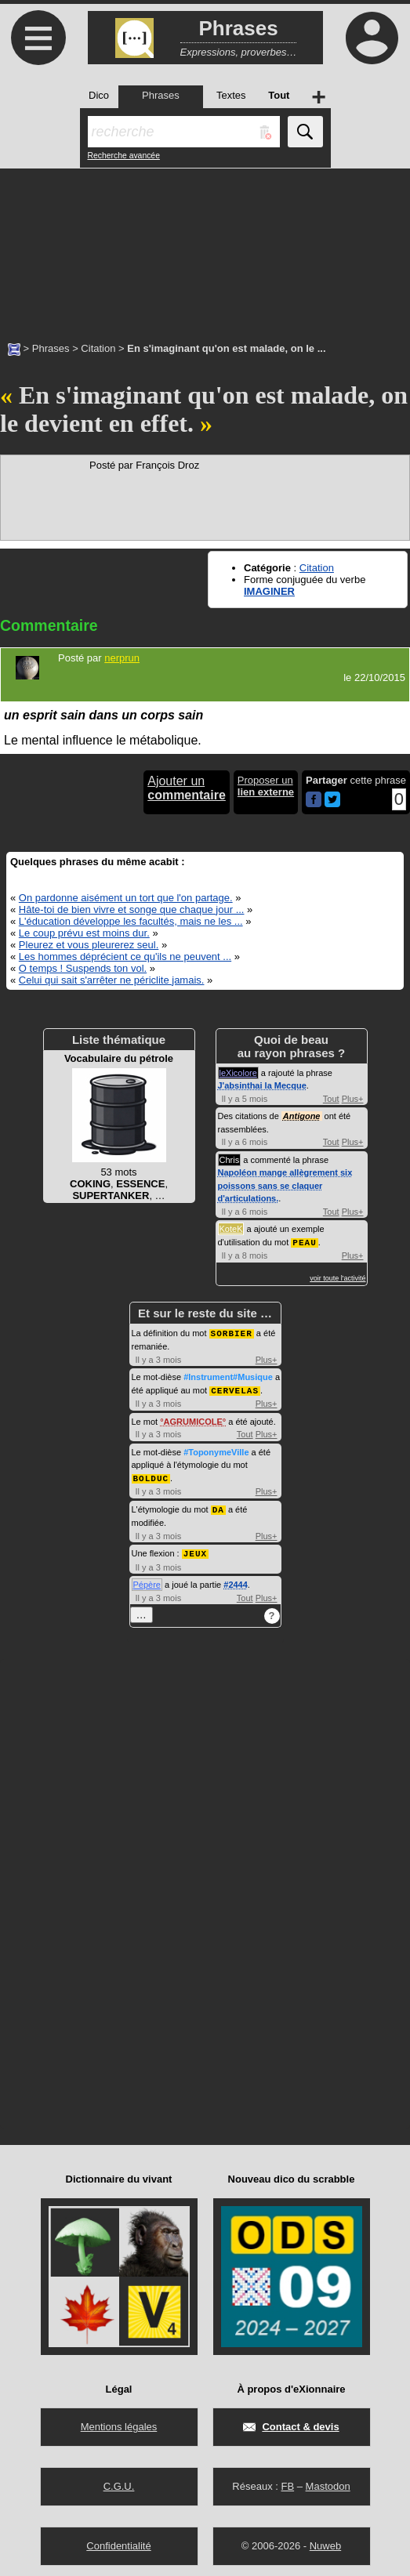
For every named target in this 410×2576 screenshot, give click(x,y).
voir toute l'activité (337, 1277)
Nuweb (325, 2541)
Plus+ (353, 1098)
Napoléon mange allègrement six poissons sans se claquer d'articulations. (285, 1185)
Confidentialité (118, 2541)
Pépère (147, 1580)
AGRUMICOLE (193, 1419)
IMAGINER (269, 591)
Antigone (302, 1116)
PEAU (304, 1242)
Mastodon (328, 2481)
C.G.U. (119, 2481)
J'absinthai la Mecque (262, 1085)
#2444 (235, 1580)
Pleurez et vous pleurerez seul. (88, 945)
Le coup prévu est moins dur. (84, 933)
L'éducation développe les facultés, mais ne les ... (131, 921)
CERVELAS (235, 1388)
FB (287, 2481)
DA (218, 1506)
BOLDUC (151, 1475)
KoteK (231, 1229)
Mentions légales (119, 2422)
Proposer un (266, 786)
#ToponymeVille (216, 1450)
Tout (331, 1098)
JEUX (195, 1549)
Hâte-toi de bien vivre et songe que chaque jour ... (132, 909)
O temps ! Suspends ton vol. (83, 968)
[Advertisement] (205, 246)
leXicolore (238, 1073)
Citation (98, 348)
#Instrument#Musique (228, 1375)
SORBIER (231, 1332)
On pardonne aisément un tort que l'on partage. (126, 898)
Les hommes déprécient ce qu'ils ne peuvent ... (125, 956)
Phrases (51, 348)
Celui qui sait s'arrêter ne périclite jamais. (112, 980)
